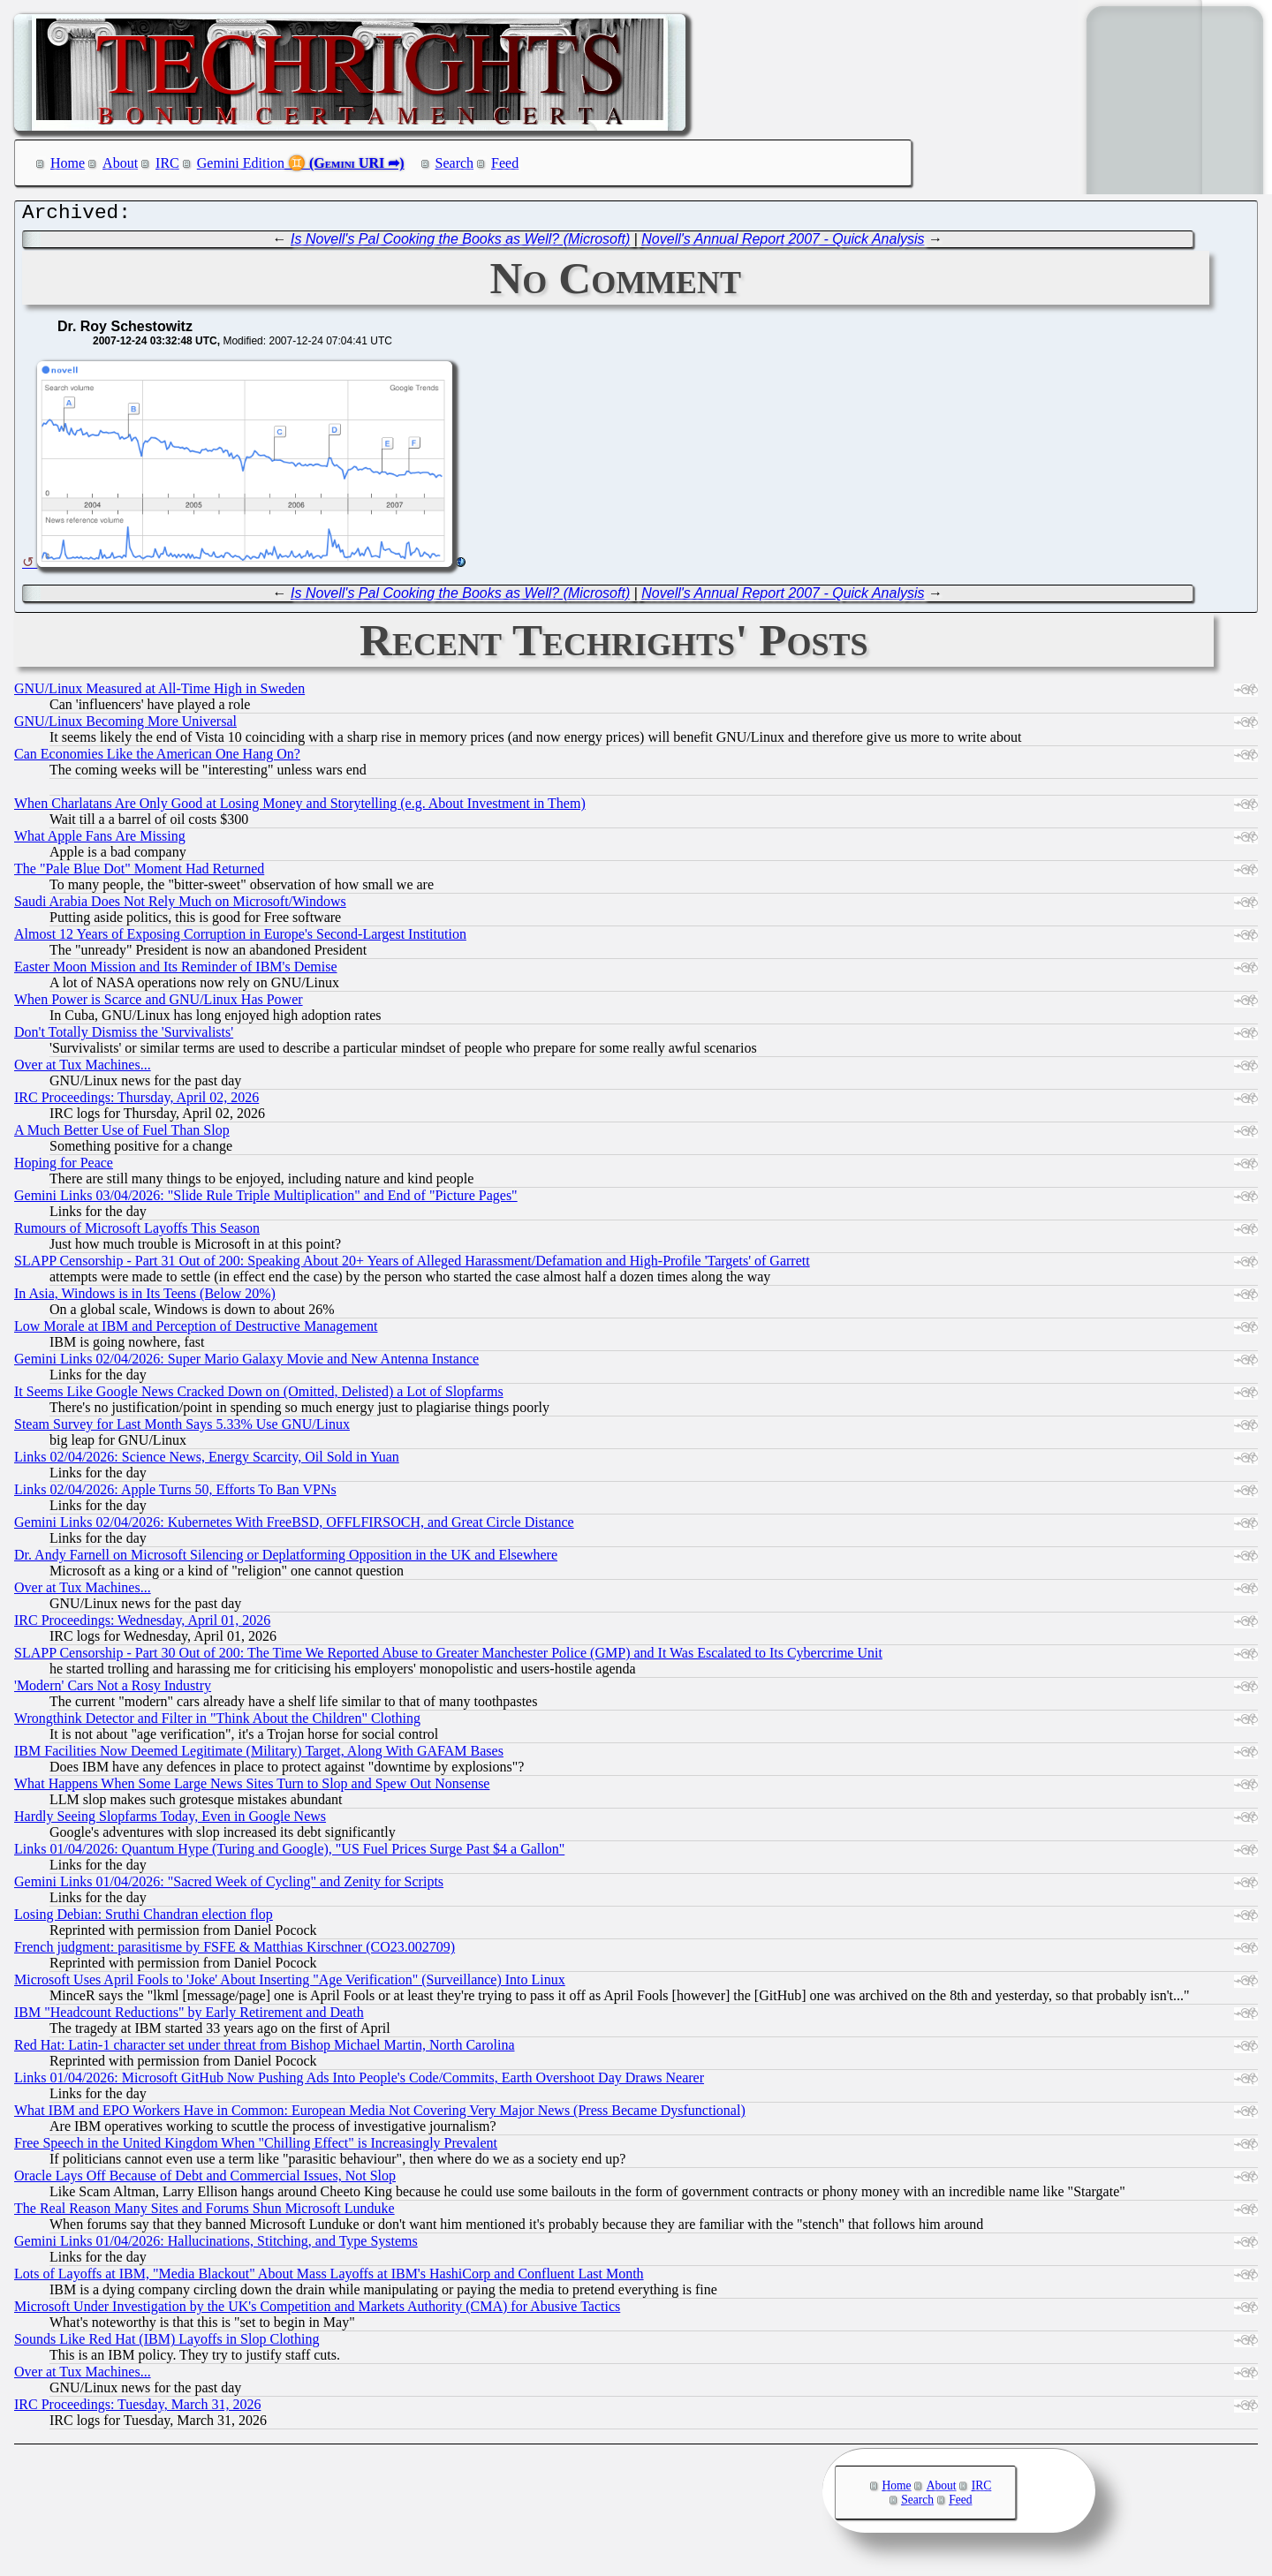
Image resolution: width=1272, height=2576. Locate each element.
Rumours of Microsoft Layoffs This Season (137, 1232)
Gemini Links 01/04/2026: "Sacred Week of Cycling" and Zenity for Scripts (228, 1885)
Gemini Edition (240, 162)
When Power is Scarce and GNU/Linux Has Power (158, 1003)
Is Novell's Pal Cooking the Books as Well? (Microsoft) (460, 243)
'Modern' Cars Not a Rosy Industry (112, 1689)
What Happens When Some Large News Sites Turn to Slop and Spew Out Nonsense (251, 1787)
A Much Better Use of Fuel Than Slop (122, 1134)
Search (454, 162)
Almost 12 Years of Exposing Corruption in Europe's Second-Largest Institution (240, 938)
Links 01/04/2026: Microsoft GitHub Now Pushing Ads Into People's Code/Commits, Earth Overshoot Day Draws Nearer (359, 2081)
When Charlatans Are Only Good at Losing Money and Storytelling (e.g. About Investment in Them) (300, 807)
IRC (167, 162)
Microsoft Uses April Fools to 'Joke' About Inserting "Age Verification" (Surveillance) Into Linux (289, 1983)
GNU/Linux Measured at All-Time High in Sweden (159, 692)
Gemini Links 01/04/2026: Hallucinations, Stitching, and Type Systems (216, 2245)
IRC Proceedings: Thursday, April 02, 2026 (136, 1101)
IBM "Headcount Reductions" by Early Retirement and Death (189, 2016)
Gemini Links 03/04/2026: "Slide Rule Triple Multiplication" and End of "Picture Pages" (266, 1199)
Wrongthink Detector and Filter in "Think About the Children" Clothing (217, 1722)
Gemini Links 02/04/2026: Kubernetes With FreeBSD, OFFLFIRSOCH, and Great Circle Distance (294, 1526)
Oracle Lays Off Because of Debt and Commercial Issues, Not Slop (205, 2179)
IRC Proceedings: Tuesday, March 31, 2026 (137, 2408)
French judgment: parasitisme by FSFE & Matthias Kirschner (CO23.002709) (234, 1951)
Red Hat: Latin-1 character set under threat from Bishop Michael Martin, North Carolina (264, 2049)
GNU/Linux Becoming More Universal (125, 725)
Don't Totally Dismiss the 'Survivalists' (123, 1036)
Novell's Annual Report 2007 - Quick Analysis (782, 243)
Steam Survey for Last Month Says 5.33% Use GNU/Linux (182, 1428)
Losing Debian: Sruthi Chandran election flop (143, 1918)
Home (67, 162)
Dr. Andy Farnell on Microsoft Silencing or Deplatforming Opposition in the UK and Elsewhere (285, 1559)
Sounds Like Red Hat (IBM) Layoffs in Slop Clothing (166, 2343)
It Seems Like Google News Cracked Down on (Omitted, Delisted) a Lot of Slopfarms (259, 1395)
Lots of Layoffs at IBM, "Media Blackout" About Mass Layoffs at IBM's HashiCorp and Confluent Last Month (329, 2277)
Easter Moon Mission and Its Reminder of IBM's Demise (175, 970)
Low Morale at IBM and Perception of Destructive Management (195, 1330)
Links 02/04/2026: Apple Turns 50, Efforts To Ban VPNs (175, 1493)
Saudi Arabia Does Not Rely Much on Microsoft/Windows (180, 905)
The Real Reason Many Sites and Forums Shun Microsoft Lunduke (204, 2212)
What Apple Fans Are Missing (100, 840)
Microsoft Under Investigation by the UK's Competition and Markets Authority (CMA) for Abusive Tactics (317, 2310)
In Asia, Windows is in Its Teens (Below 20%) (145, 1297)
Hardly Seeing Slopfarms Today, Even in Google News (170, 1820)
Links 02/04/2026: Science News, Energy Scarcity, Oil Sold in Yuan (206, 1461)
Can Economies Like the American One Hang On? (157, 758)
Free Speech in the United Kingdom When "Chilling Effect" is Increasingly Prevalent (255, 2147)
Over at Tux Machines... (82, 1068)
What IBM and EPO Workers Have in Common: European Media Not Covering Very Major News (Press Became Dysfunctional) (380, 2114)
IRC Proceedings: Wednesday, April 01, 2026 (142, 1624)
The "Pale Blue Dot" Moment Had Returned (139, 872)
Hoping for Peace (63, 1167)
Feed (505, 162)
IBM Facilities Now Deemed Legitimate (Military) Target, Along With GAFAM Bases (259, 1755)
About (120, 162)
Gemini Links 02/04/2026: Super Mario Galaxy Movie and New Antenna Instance (246, 1363)
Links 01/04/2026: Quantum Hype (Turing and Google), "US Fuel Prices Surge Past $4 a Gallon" (289, 1853)
